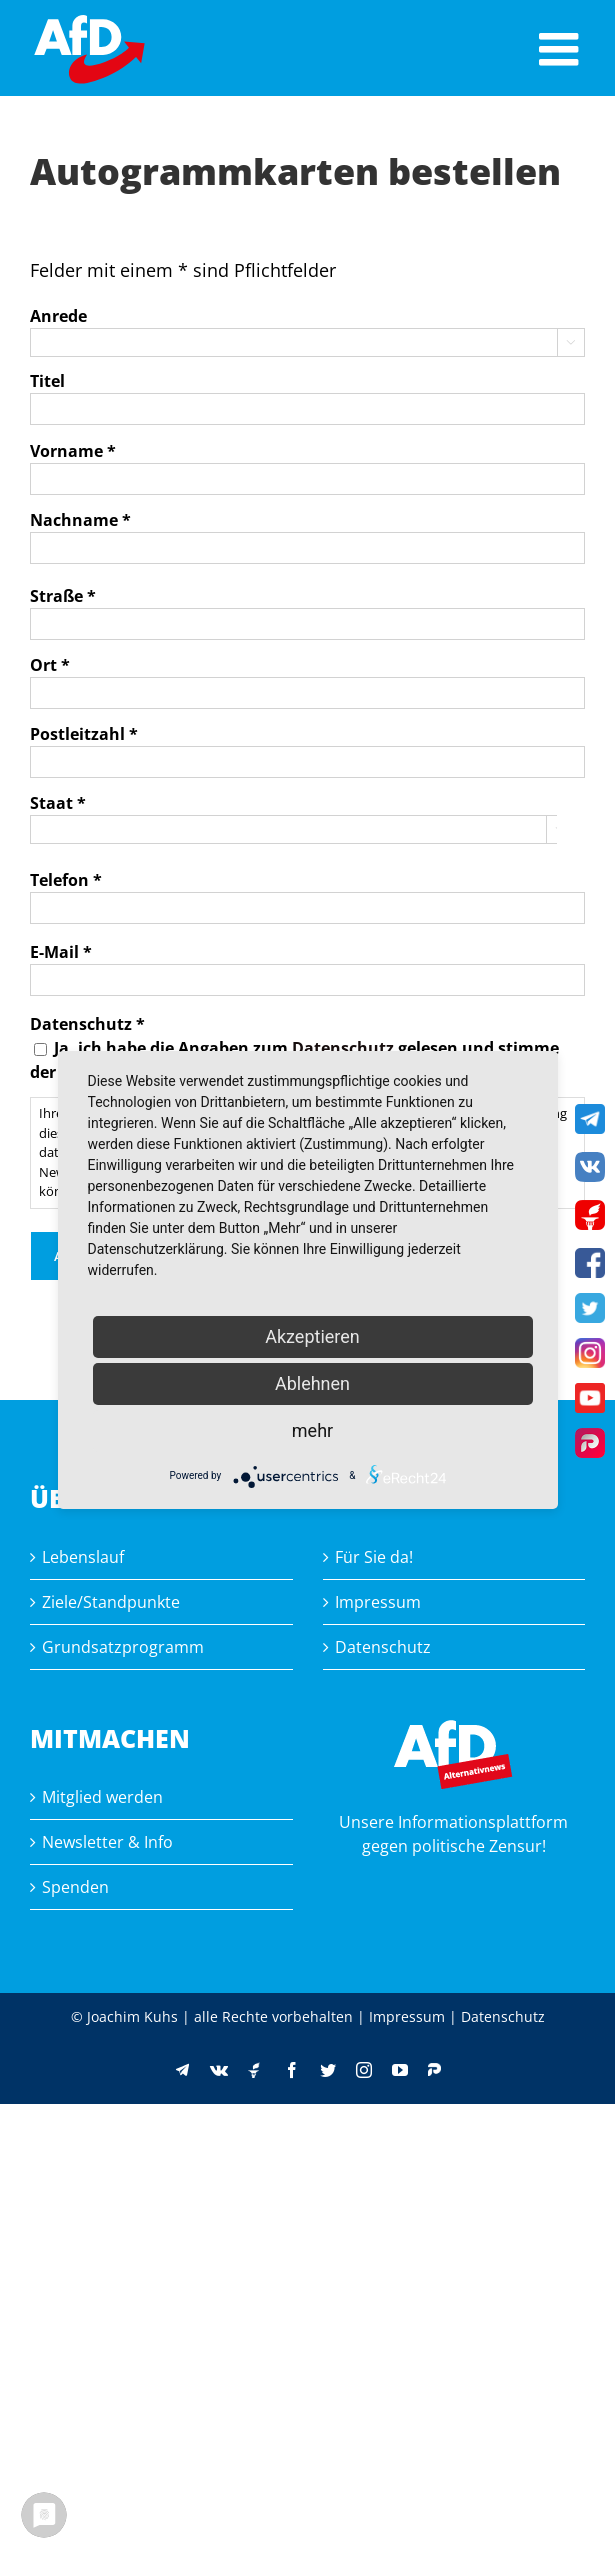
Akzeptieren (312, 1336)
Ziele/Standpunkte (111, 1602)
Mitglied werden (102, 1797)
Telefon (66, 880)
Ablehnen (312, 1383)
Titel (47, 381)
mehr (312, 1430)
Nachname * (80, 520)
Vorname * (73, 451)
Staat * (58, 803)
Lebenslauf (83, 1557)
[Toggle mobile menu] (562, 49)
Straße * (63, 596)
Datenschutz (343, 1048)
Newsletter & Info (107, 1842)
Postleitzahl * (84, 734)
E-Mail (61, 952)
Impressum (378, 1602)
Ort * (50, 665)
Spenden (75, 1887)
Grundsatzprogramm (123, 1647)
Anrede (58, 316)
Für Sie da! (374, 1557)
